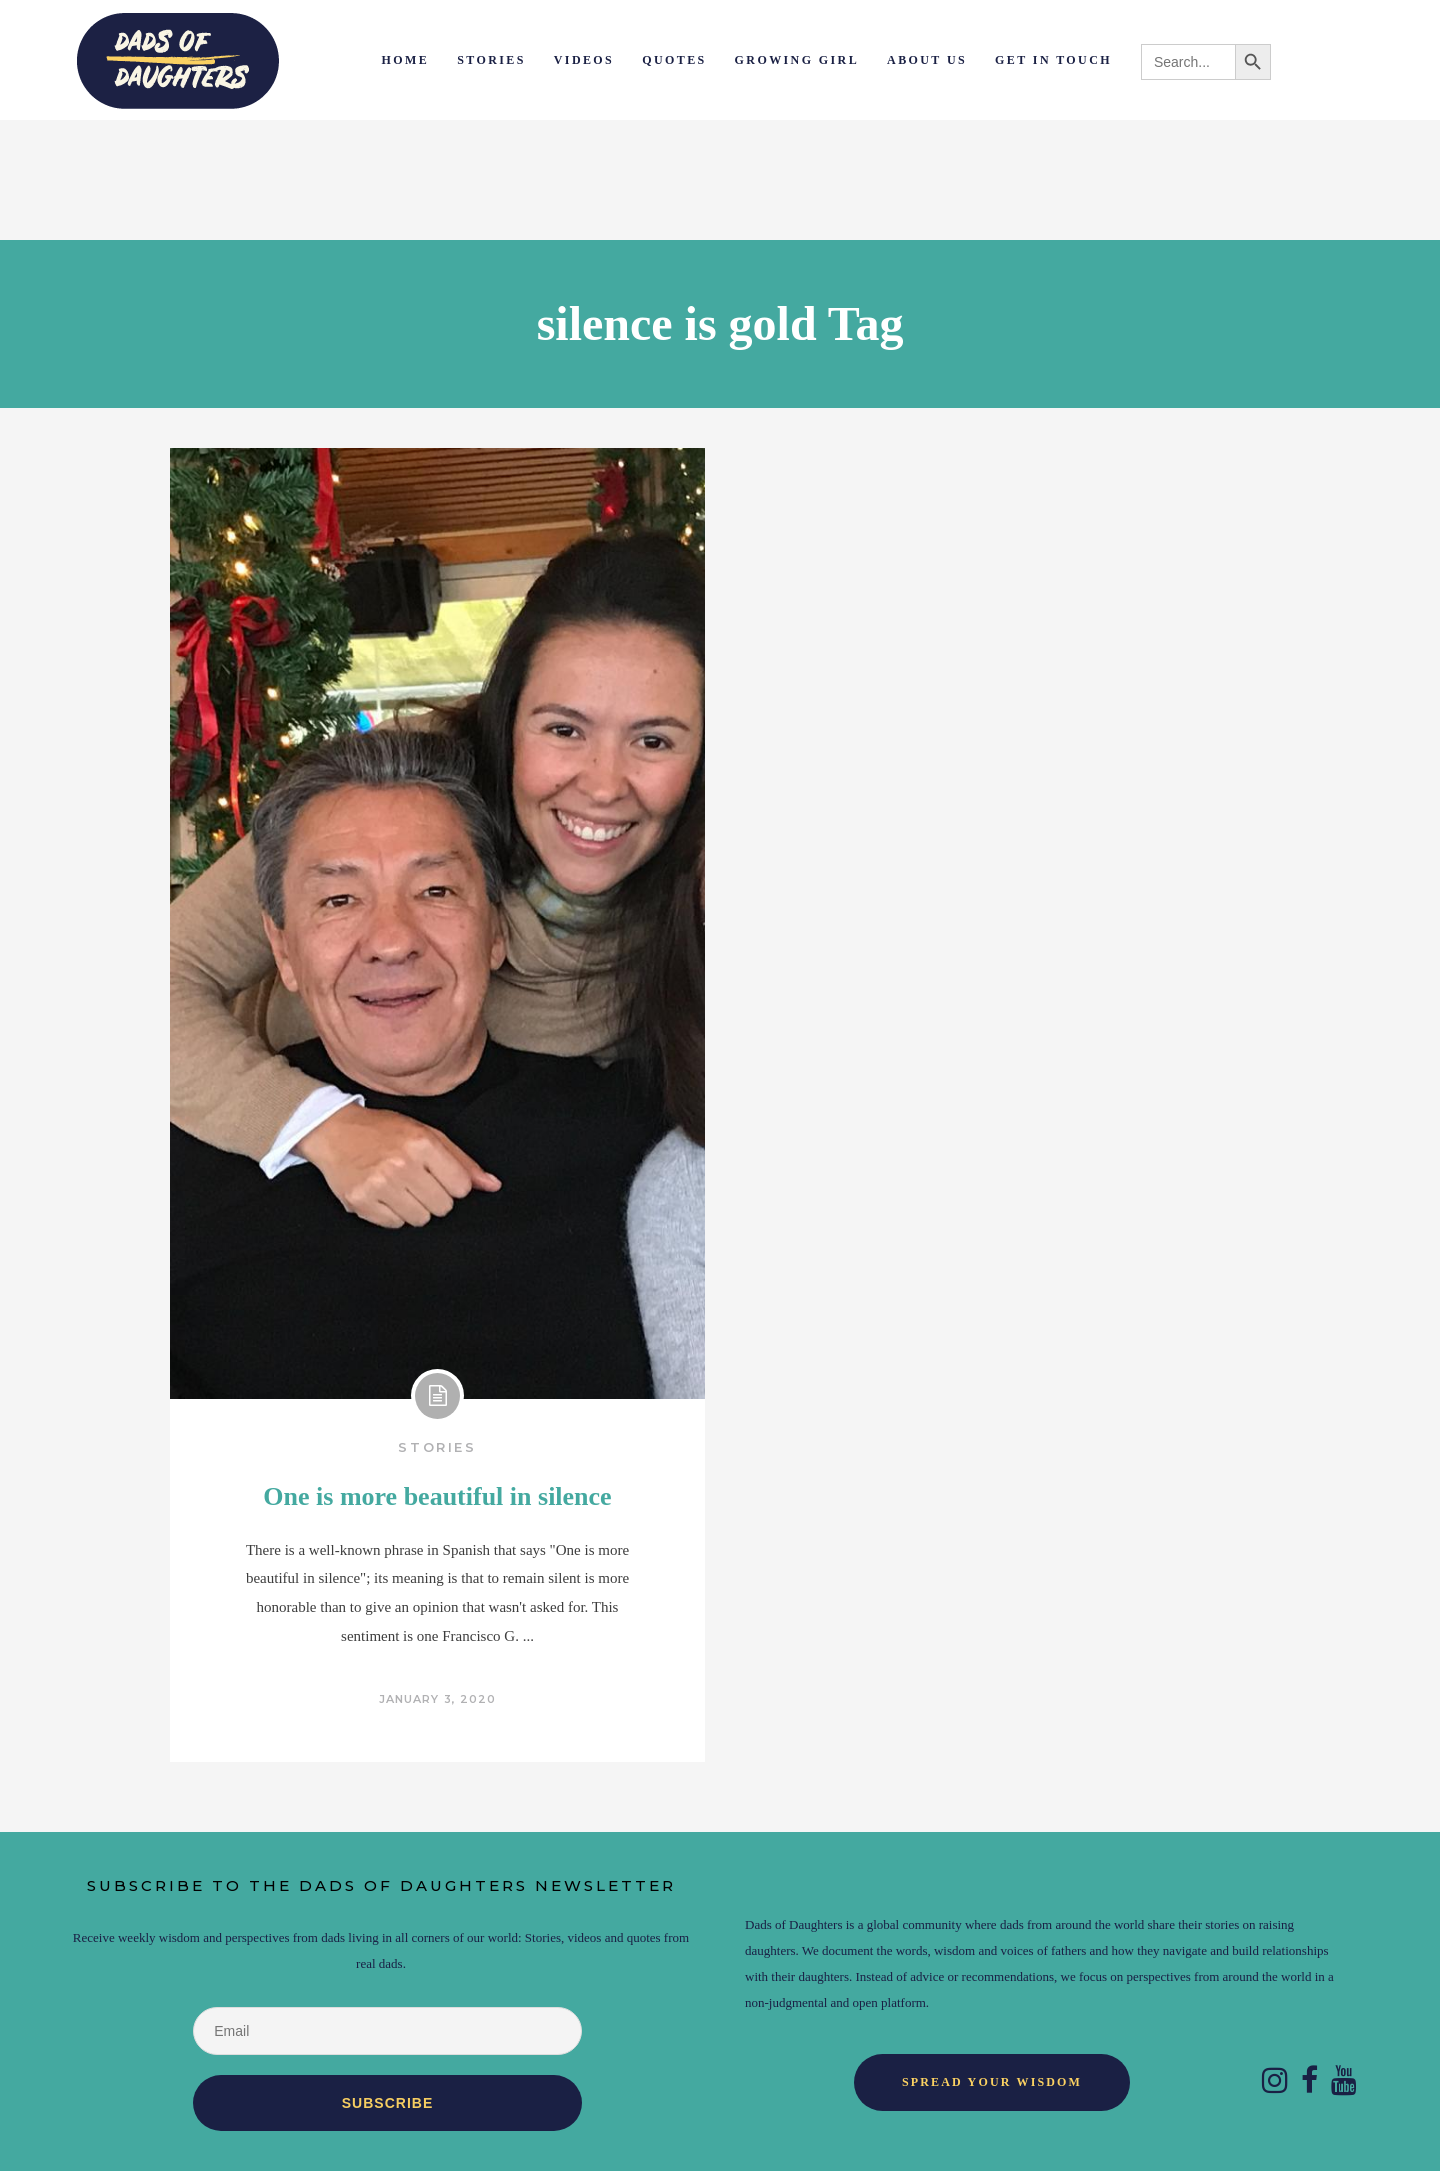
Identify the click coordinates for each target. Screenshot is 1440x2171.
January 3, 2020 (438, 1699)
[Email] (387, 2031)
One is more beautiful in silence (437, 1496)
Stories (437, 1447)
